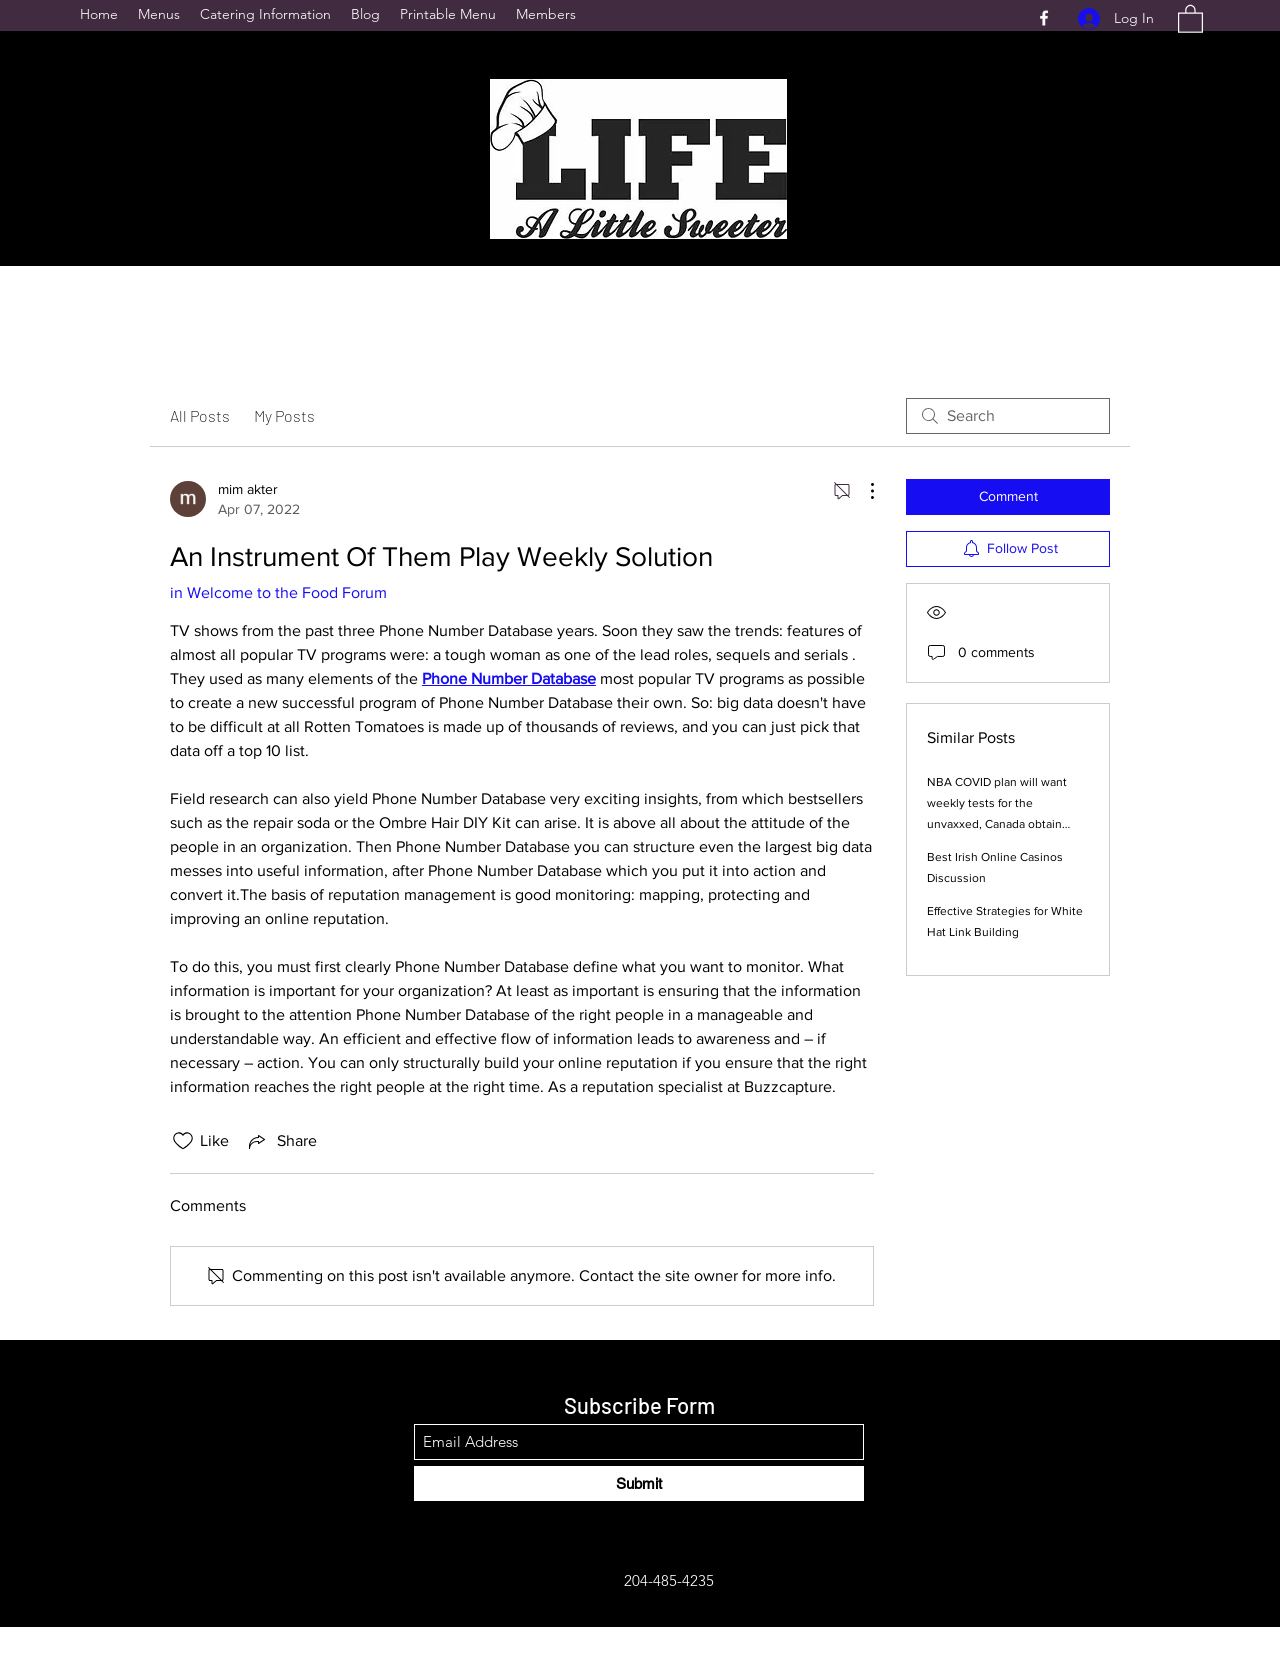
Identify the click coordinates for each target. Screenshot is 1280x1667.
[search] (1008, 416)
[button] (1190, 18)
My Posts (284, 415)
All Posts (200, 415)
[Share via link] (281, 1141)
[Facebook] (1044, 18)
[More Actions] (862, 491)
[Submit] (639, 1483)
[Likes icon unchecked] (183, 1141)
